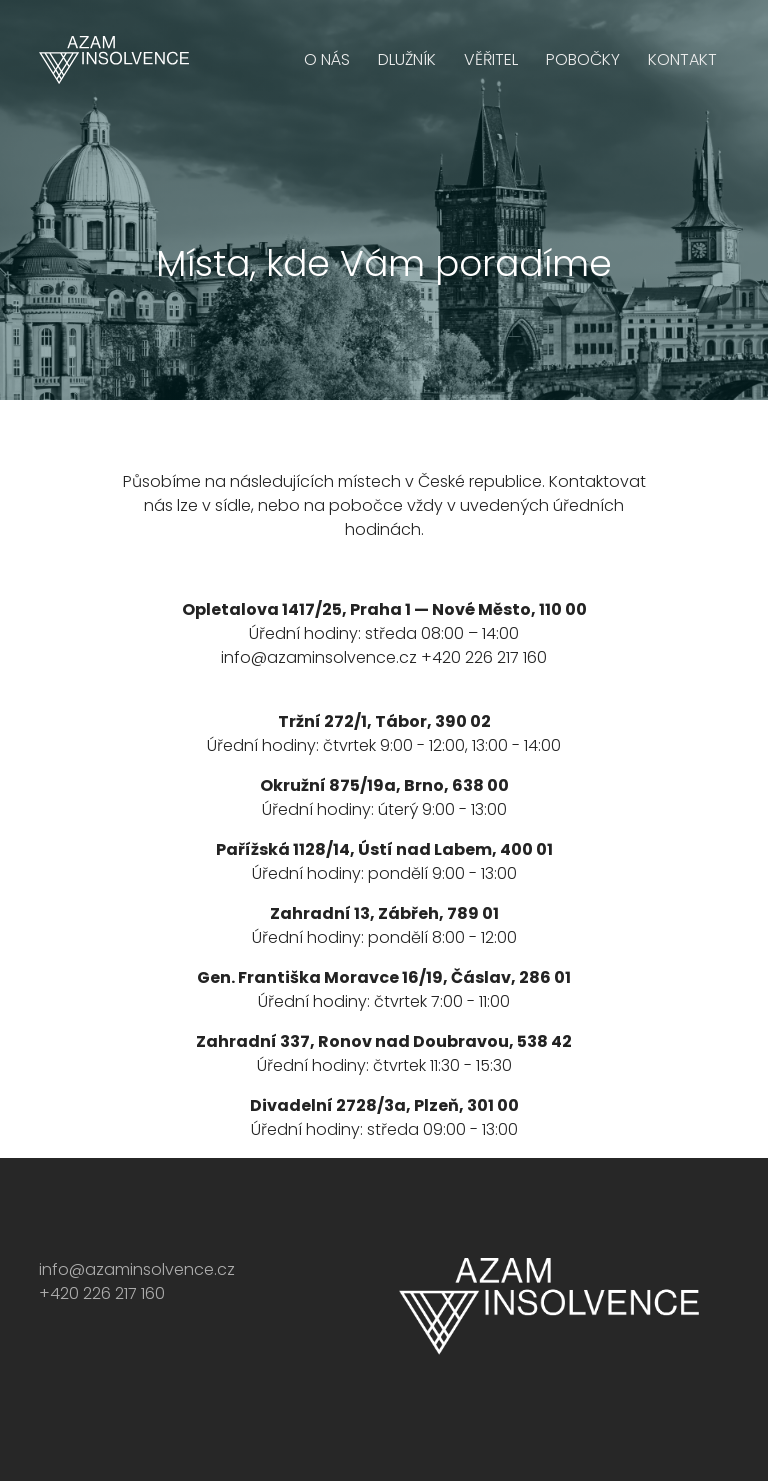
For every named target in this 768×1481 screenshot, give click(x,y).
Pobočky (583, 59)
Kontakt (682, 59)
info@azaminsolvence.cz (319, 657)
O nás (327, 59)
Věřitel (491, 59)
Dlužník (407, 59)
